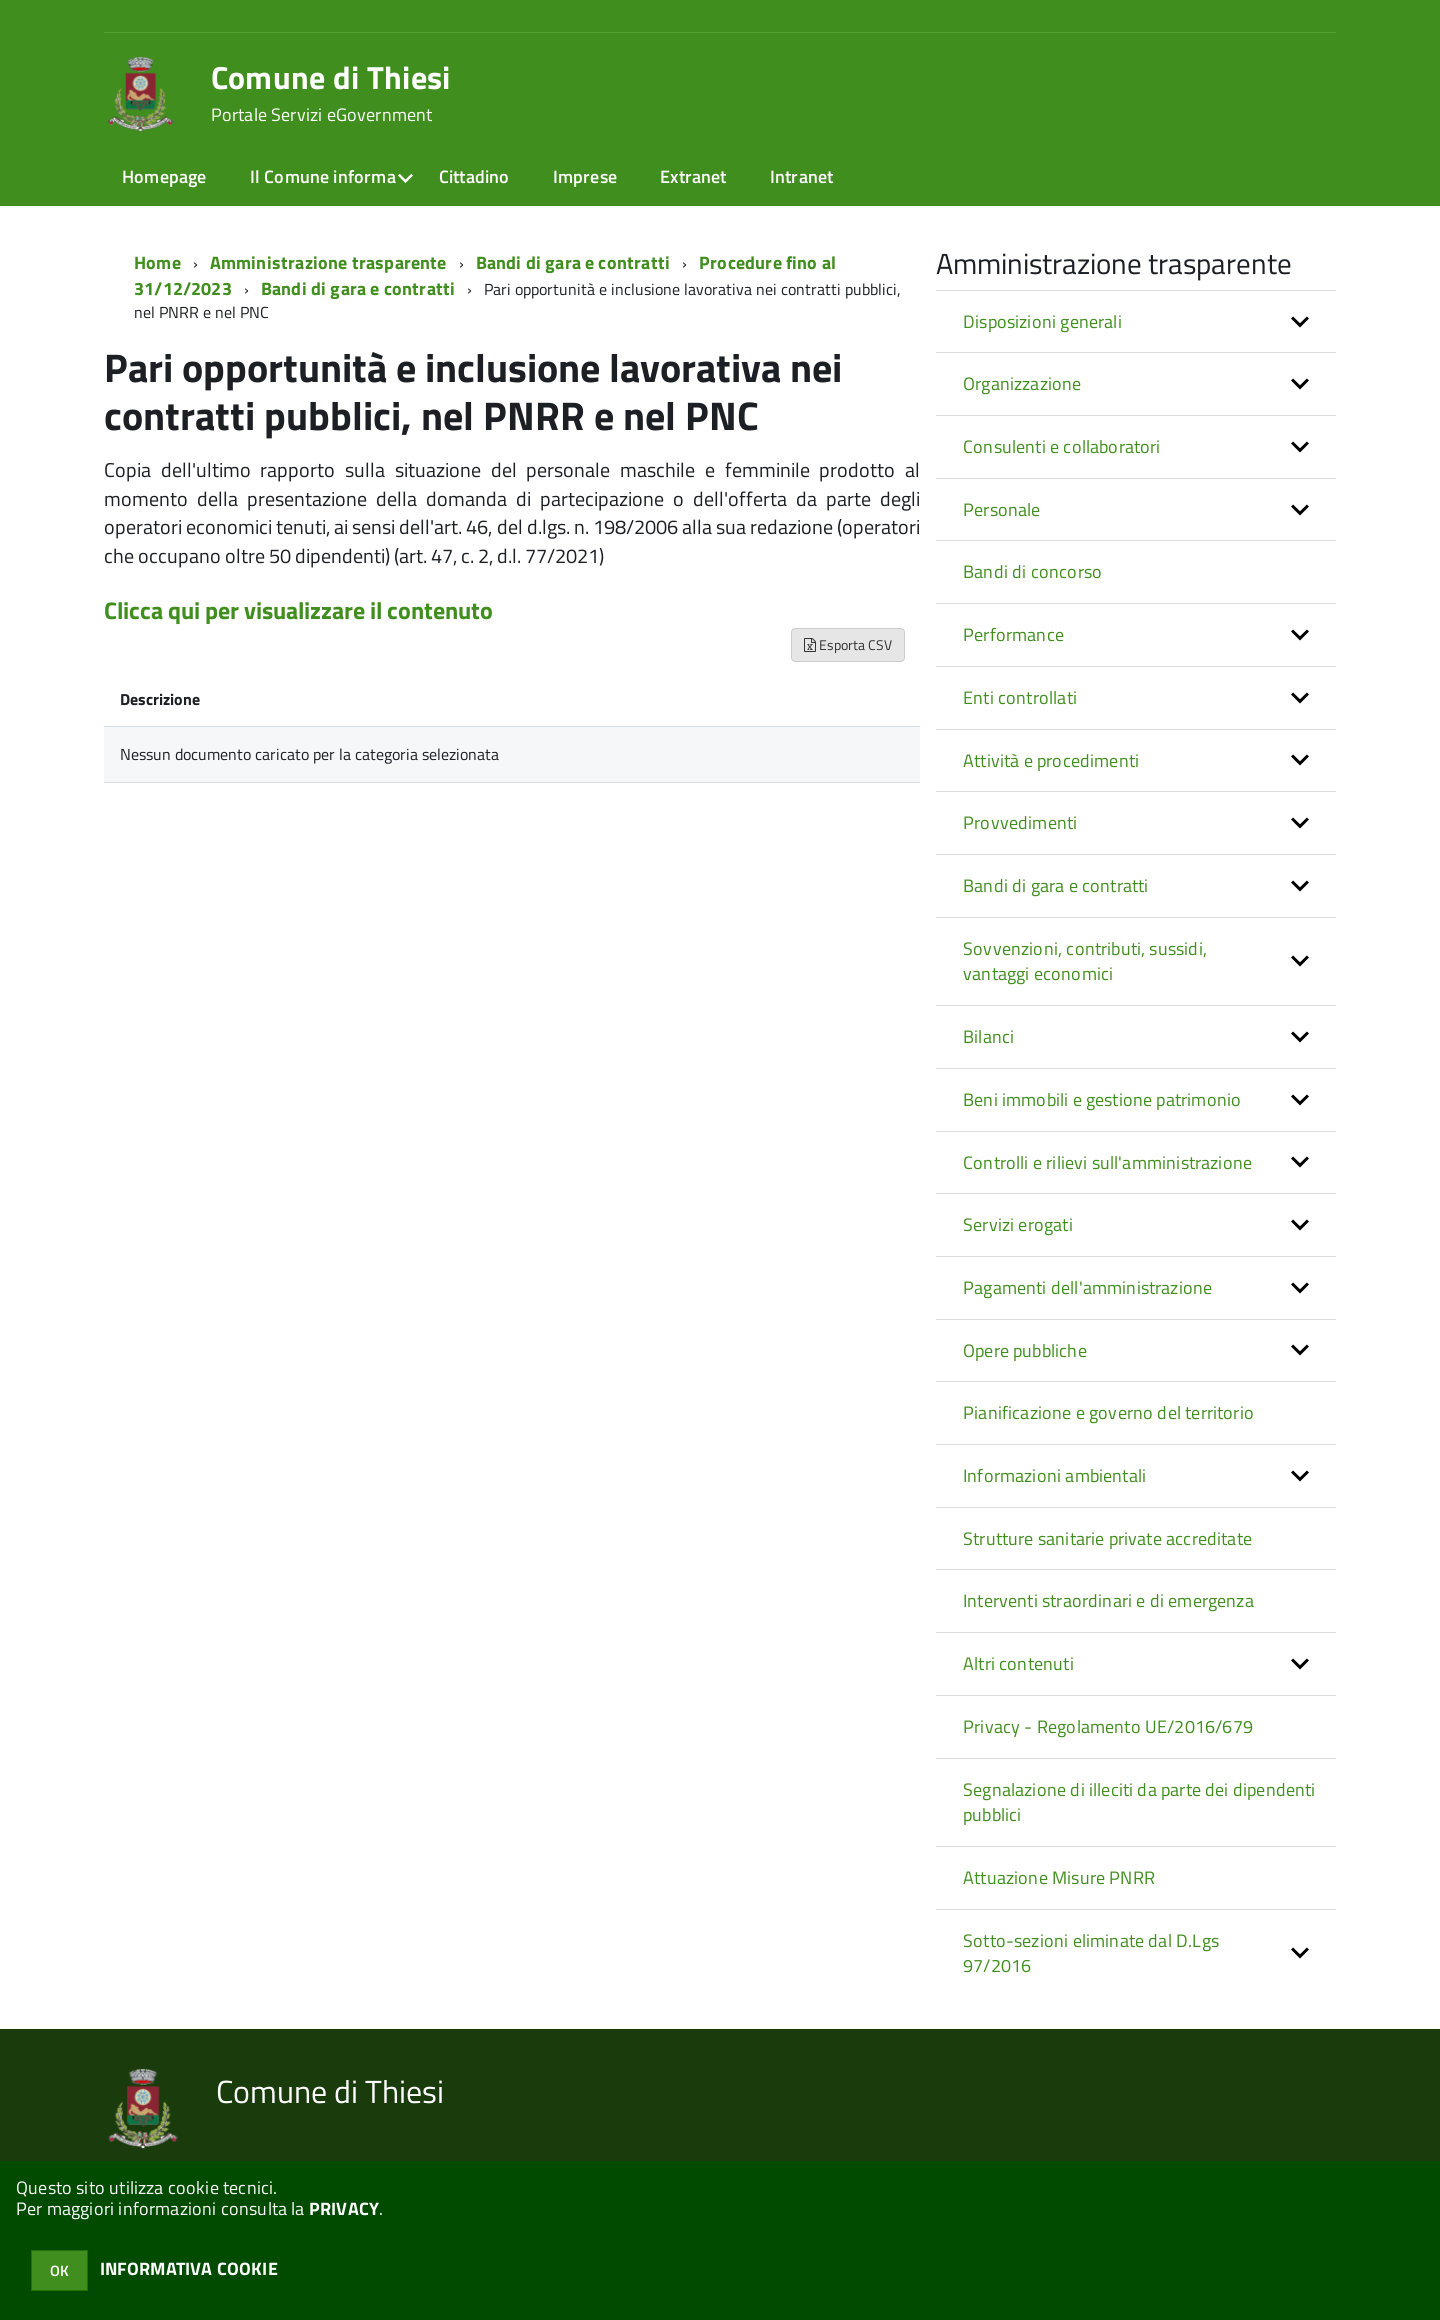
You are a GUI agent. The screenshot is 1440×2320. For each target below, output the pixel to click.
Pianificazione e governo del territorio (1108, 1412)
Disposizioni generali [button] (1042, 321)
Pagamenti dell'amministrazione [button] (1087, 1287)
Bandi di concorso (1032, 571)
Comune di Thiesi (331, 93)
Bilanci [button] (988, 1036)
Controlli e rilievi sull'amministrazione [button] (1107, 1162)
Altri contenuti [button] (1018, 1663)
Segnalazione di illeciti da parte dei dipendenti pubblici (1139, 1802)
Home (157, 262)
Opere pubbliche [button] (1025, 1350)
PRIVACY (344, 2208)
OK (59, 2270)
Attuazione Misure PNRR (1059, 1877)
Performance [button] (1013, 634)
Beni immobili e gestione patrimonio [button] (1102, 1099)
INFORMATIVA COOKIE (189, 2268)
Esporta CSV (848, 644)
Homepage (164, 176)
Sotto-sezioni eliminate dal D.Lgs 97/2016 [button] (1091, 1953)
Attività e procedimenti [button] (1051, 760)
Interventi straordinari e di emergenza (1108, 1600)
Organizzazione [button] (1022, 383)
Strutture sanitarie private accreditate (1107, 1538)
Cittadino (474, 176)
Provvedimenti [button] (1020, 822)
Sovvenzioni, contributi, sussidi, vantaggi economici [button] (1085, 961)
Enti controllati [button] (1020, 697)
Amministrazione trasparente (328, 262)
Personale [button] (1002, 509)
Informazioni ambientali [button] (1054, 1475)
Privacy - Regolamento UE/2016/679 (1108, 1726)
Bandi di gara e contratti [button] (1056, 885)
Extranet (693, 176)
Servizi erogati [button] (1018, 1224)
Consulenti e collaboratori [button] (1062, 446)
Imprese (585, 176)
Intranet (801, 176)
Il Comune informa (323, 176)
